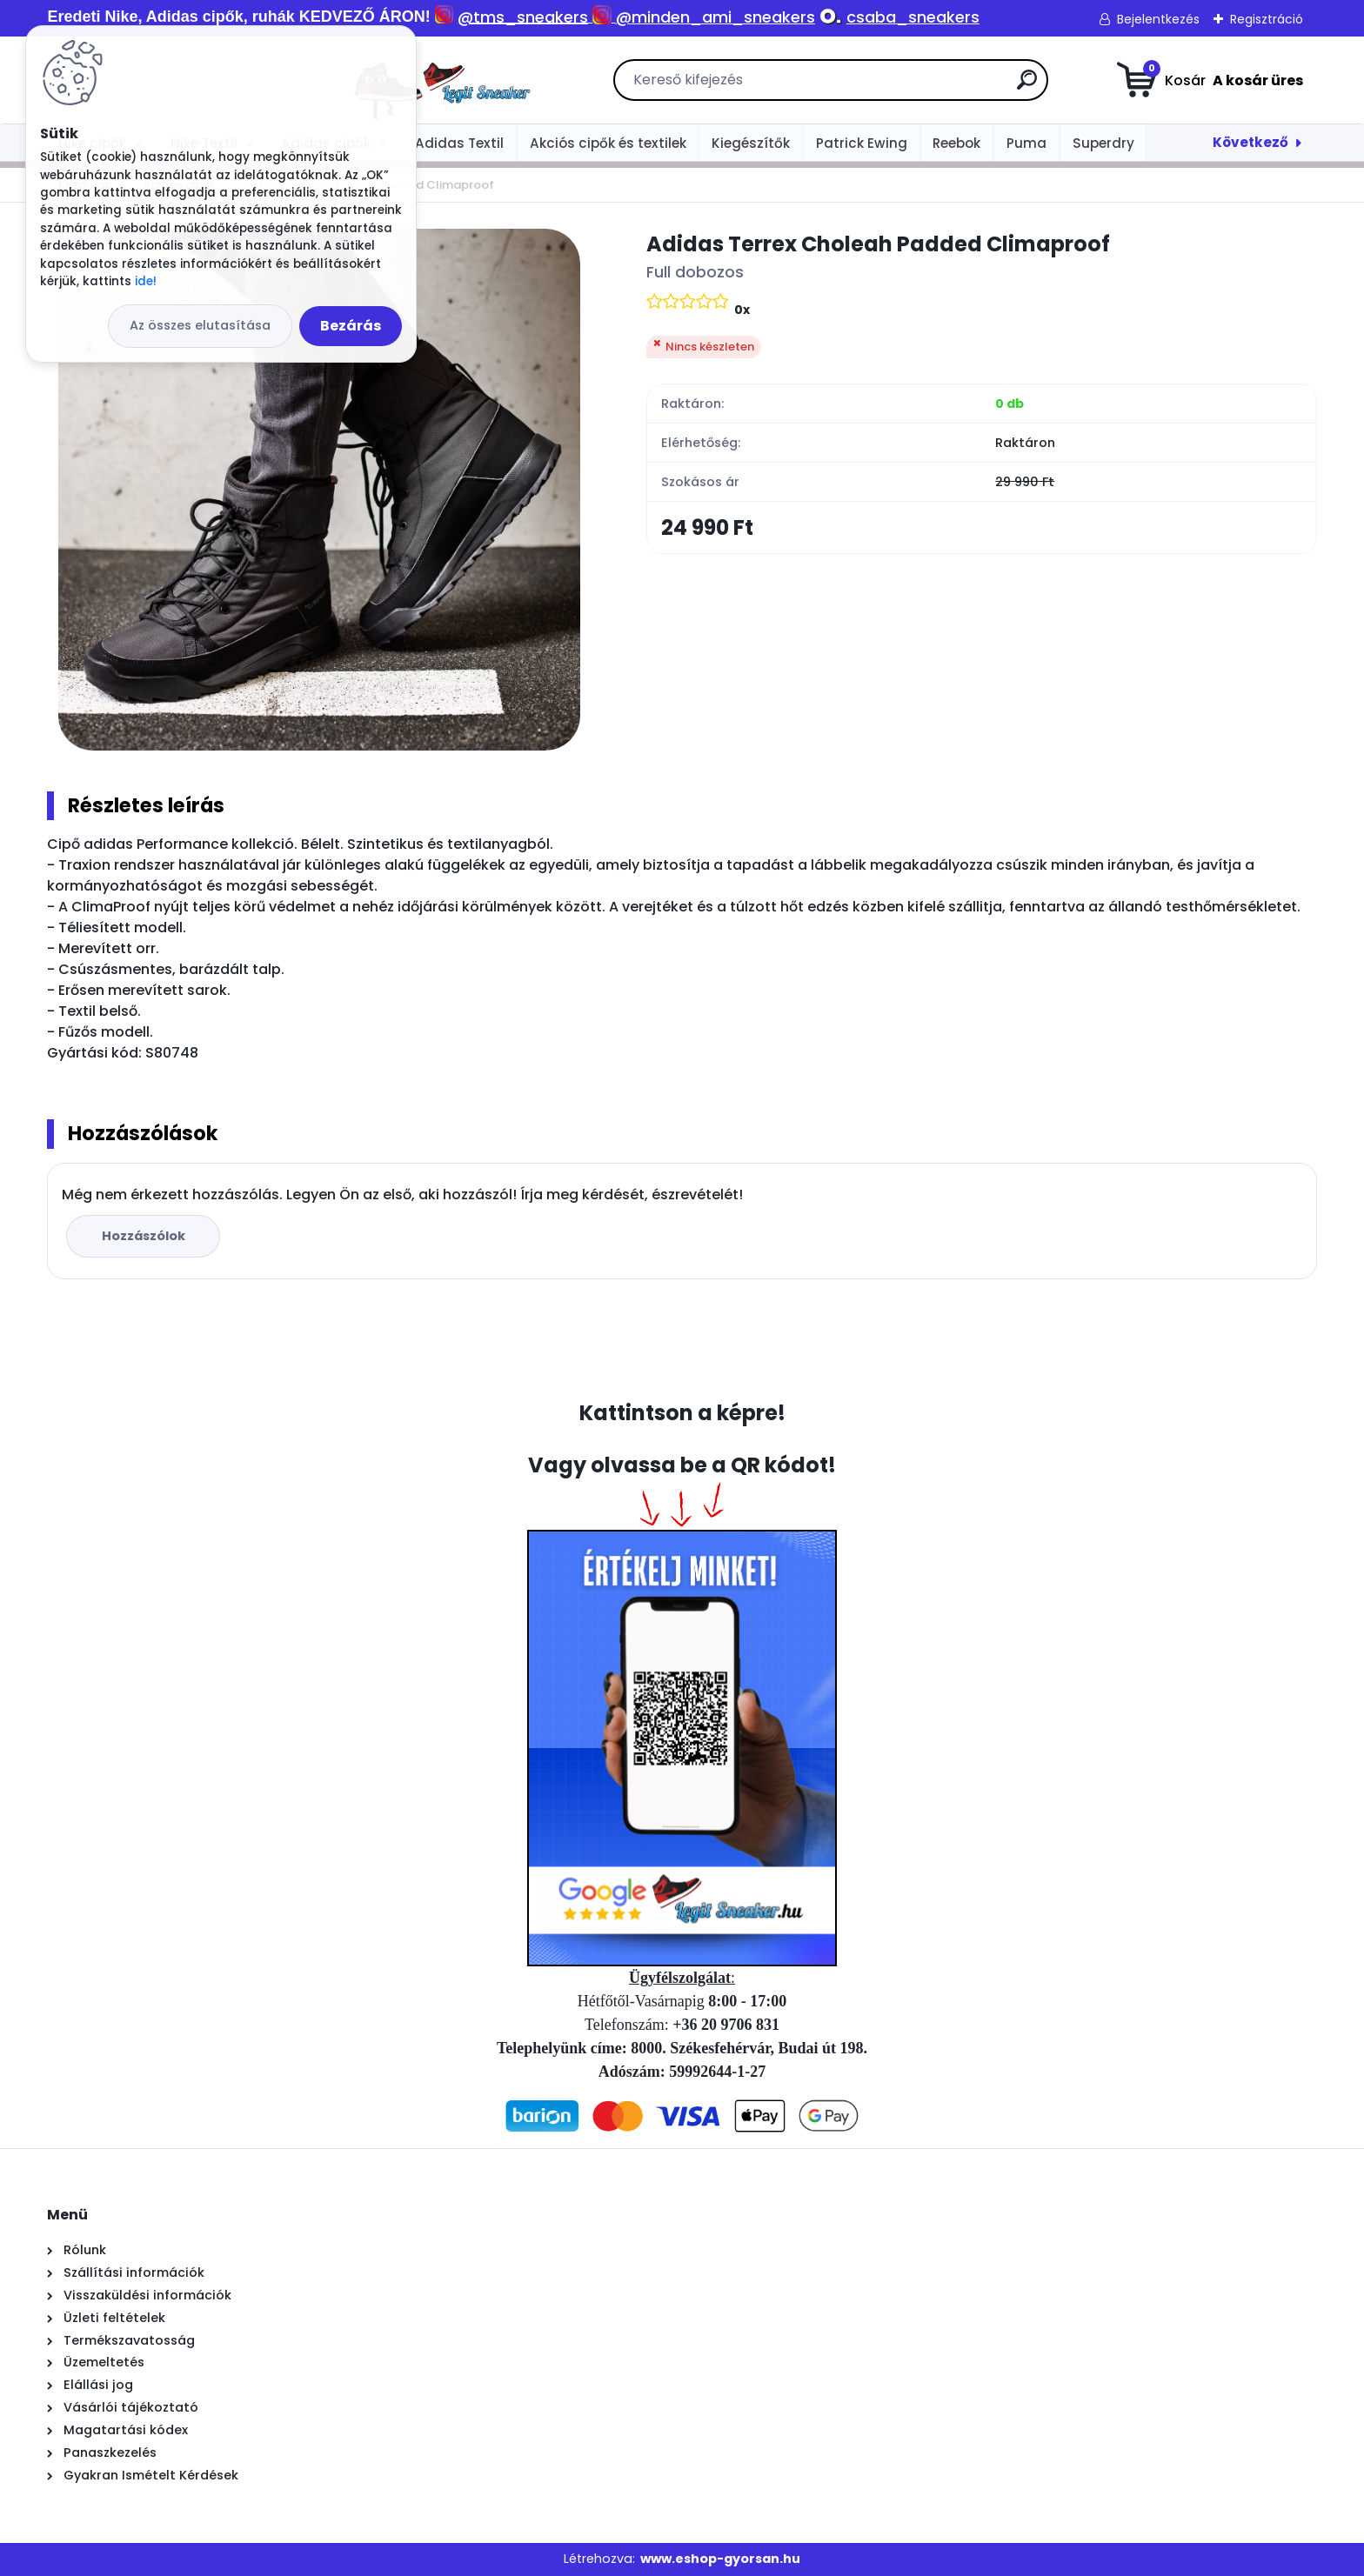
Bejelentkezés (1158, 19)
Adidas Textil (459, 143)
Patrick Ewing (861, 143)
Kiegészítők (751, 143)
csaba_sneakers (913, 17)
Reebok (956, 143)
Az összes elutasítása (200, 325)
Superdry (1103, 143)
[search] (877, 86)
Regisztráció (1266, 19)
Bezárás (350, 326)
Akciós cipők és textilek (608, 143)
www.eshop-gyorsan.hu (720, 2558)
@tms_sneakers (523, 17)
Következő (1250, 142)
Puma (1026, 143)
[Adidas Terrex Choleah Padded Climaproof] (319, 490)
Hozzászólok (143, 1236)
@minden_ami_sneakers (715, 17)
